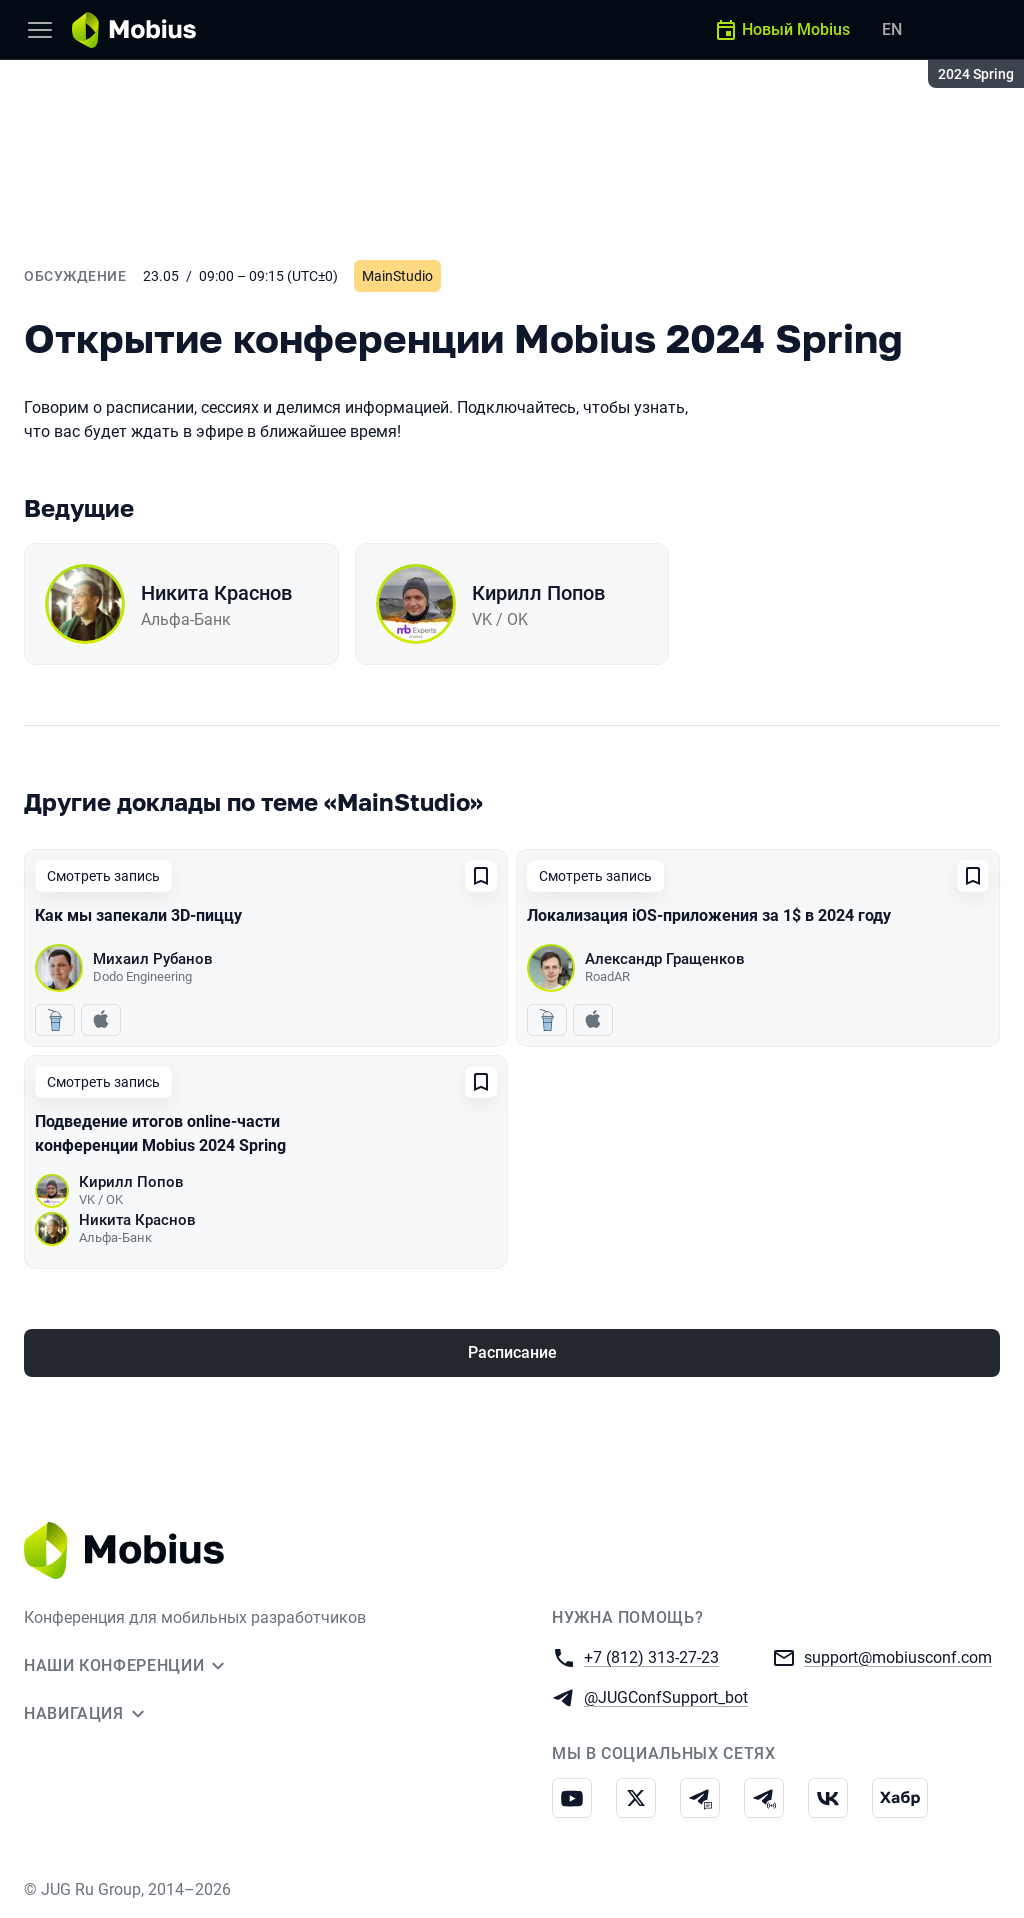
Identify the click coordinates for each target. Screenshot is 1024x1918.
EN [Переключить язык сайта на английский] (892, 29)
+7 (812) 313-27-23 (651, 1656)
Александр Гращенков (665, 959)
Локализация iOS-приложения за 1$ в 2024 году (709, 915)
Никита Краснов (216, 593)
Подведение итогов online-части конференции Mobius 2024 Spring (160, 1133)
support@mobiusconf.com (898, 1656)
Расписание (512, 1352)
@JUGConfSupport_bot (666, 1696)
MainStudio (397, 276)
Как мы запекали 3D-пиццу (138, 915)
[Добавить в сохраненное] (481, 876)
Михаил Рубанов (153, 959)
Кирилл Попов (538, 593)
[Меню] (40, 30)
